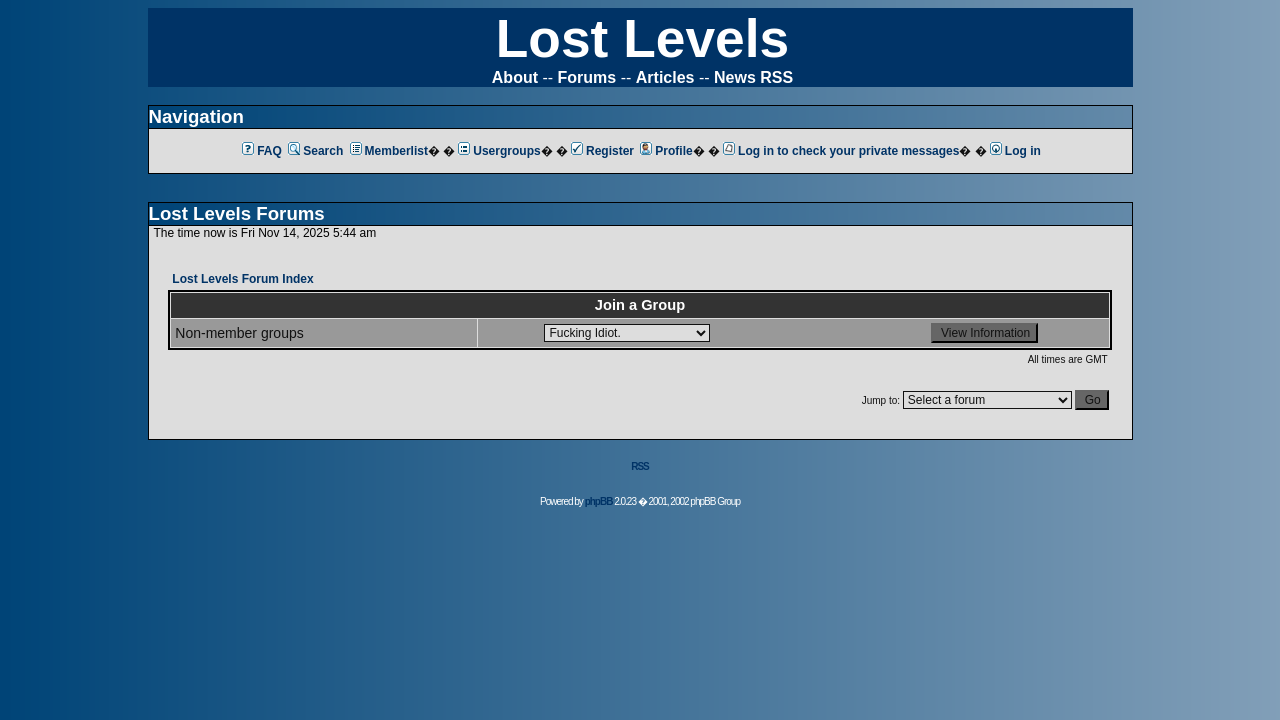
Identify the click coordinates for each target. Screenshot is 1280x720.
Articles (665, 77)
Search (315, 151)
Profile (666, 151)
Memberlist (389, 151)
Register (602, 151)
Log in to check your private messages (841, 151)
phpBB (599, 501)
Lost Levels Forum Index (242, 279)
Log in (1015, 151)
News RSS (753, 77)
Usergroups (499, 151)
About (515, 77)
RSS (640, 466)
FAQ (262, 151)
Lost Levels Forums (237, 213)
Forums (587, 77)
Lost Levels (642, 38)
